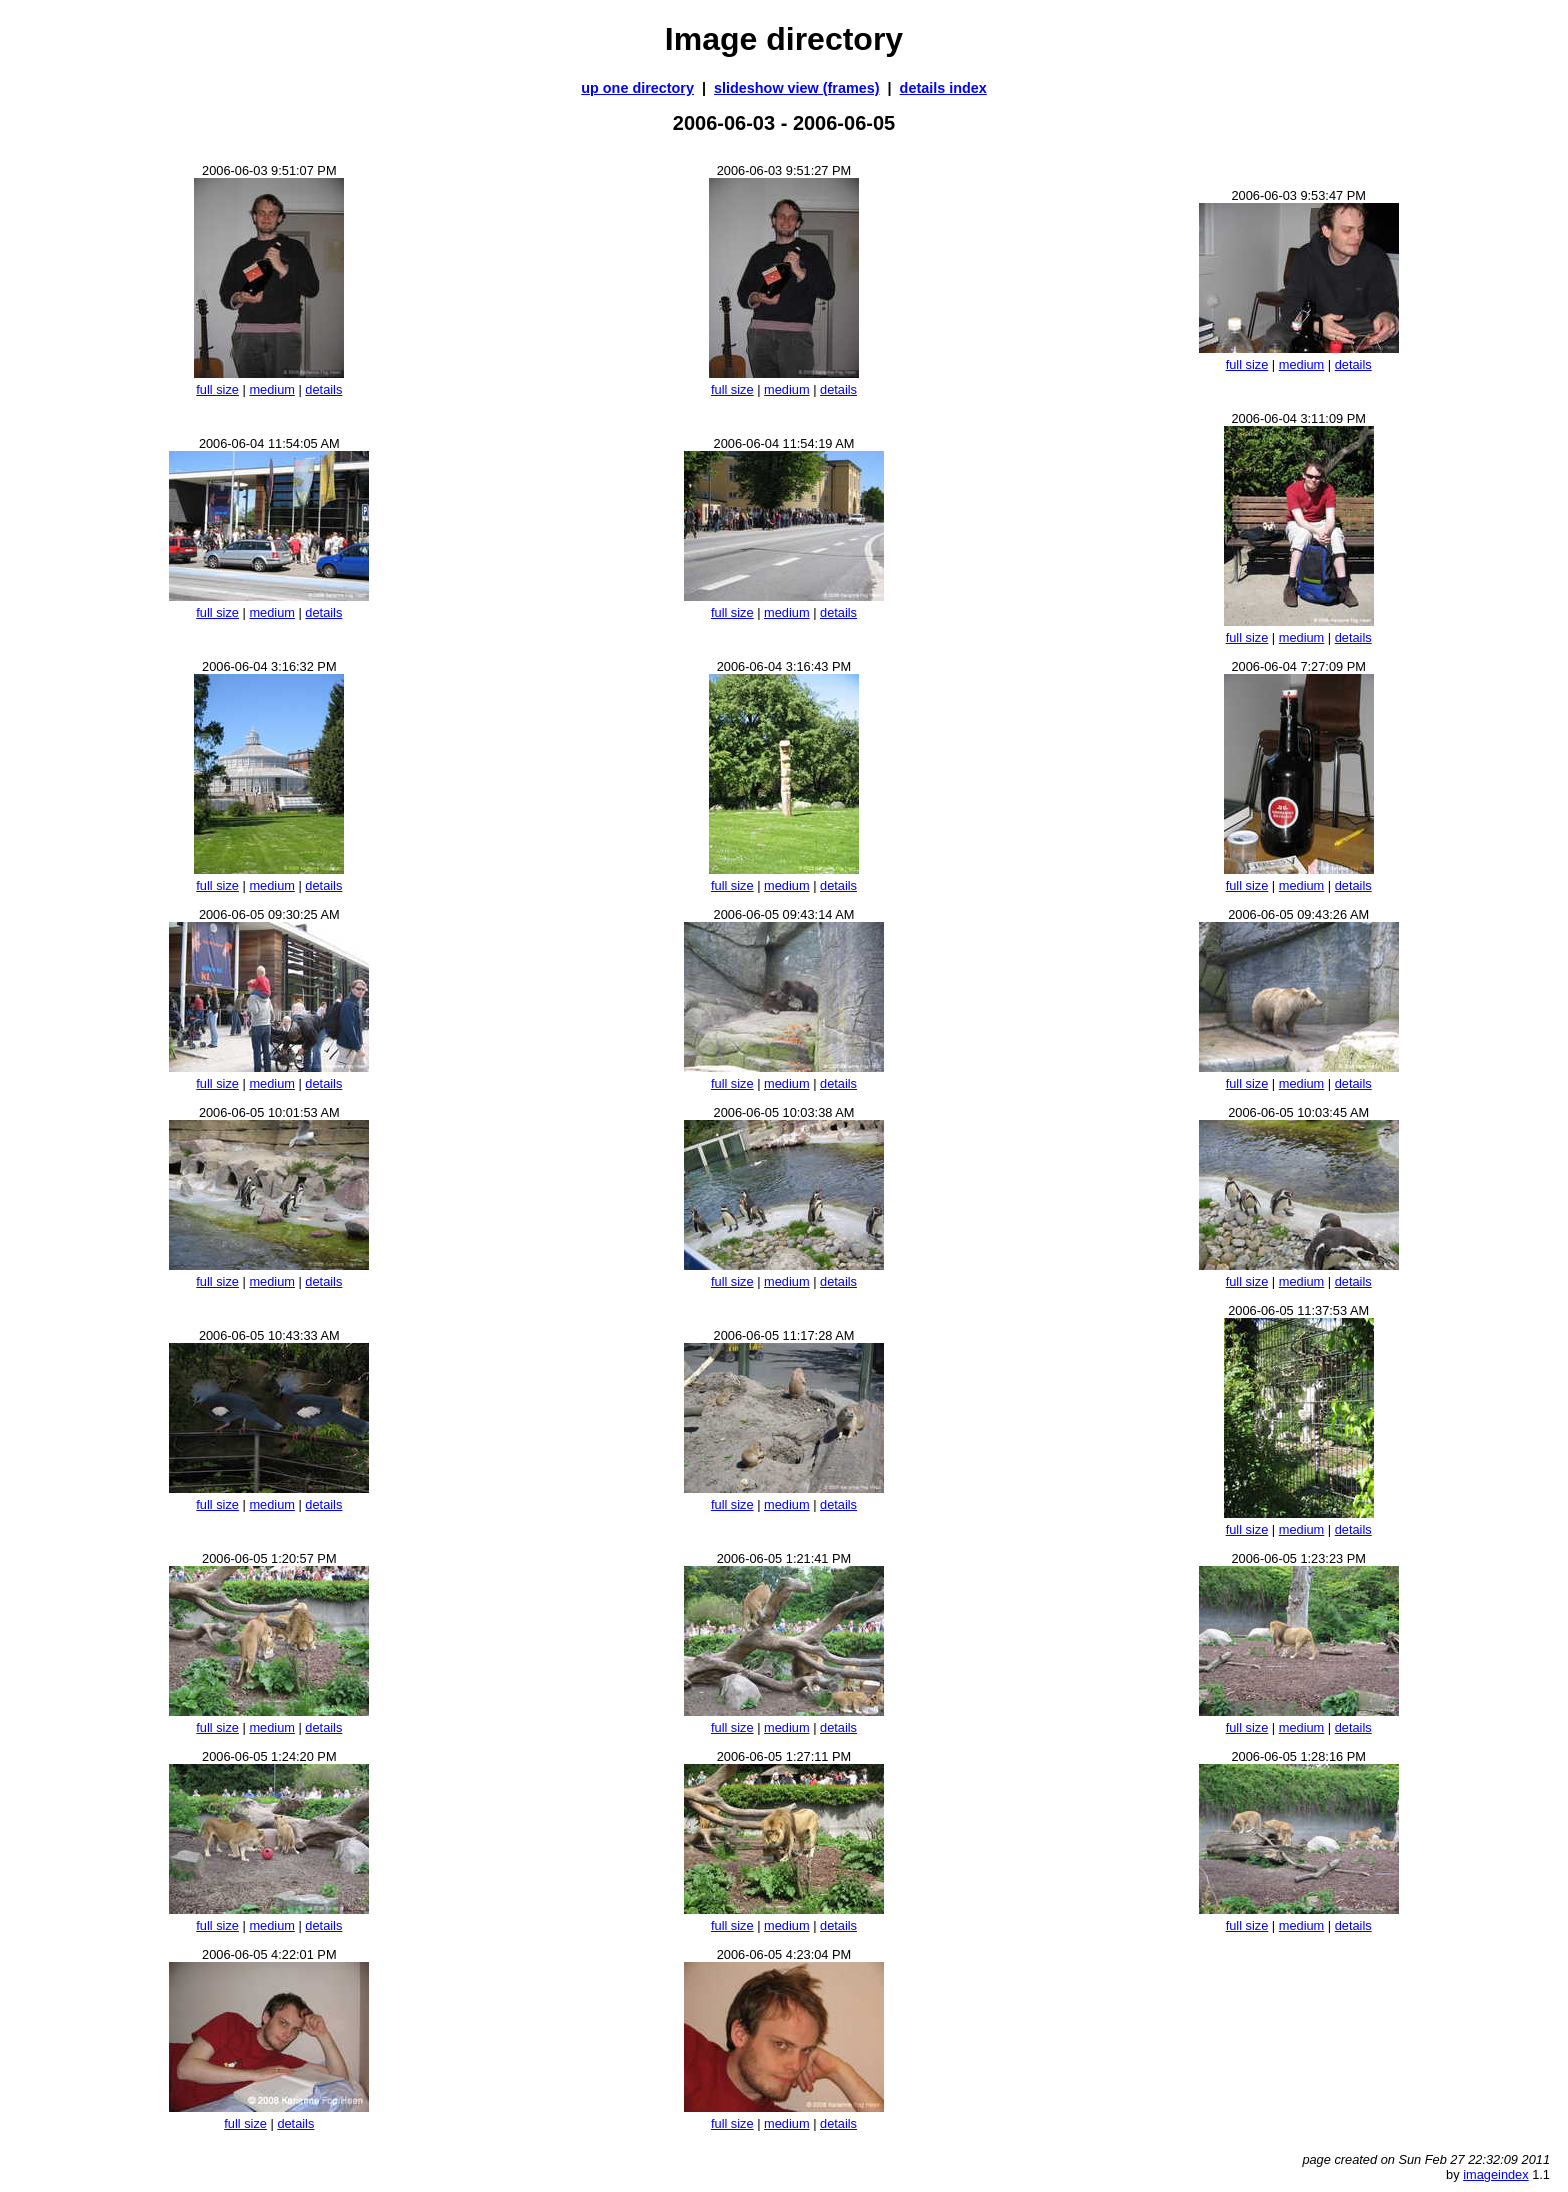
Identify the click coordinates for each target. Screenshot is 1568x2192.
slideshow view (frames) (797, 88)
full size (217, 389)
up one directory (637, 88)
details (323, 389)
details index (943, 88)
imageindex (1495, 2174)
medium (272, 389)
